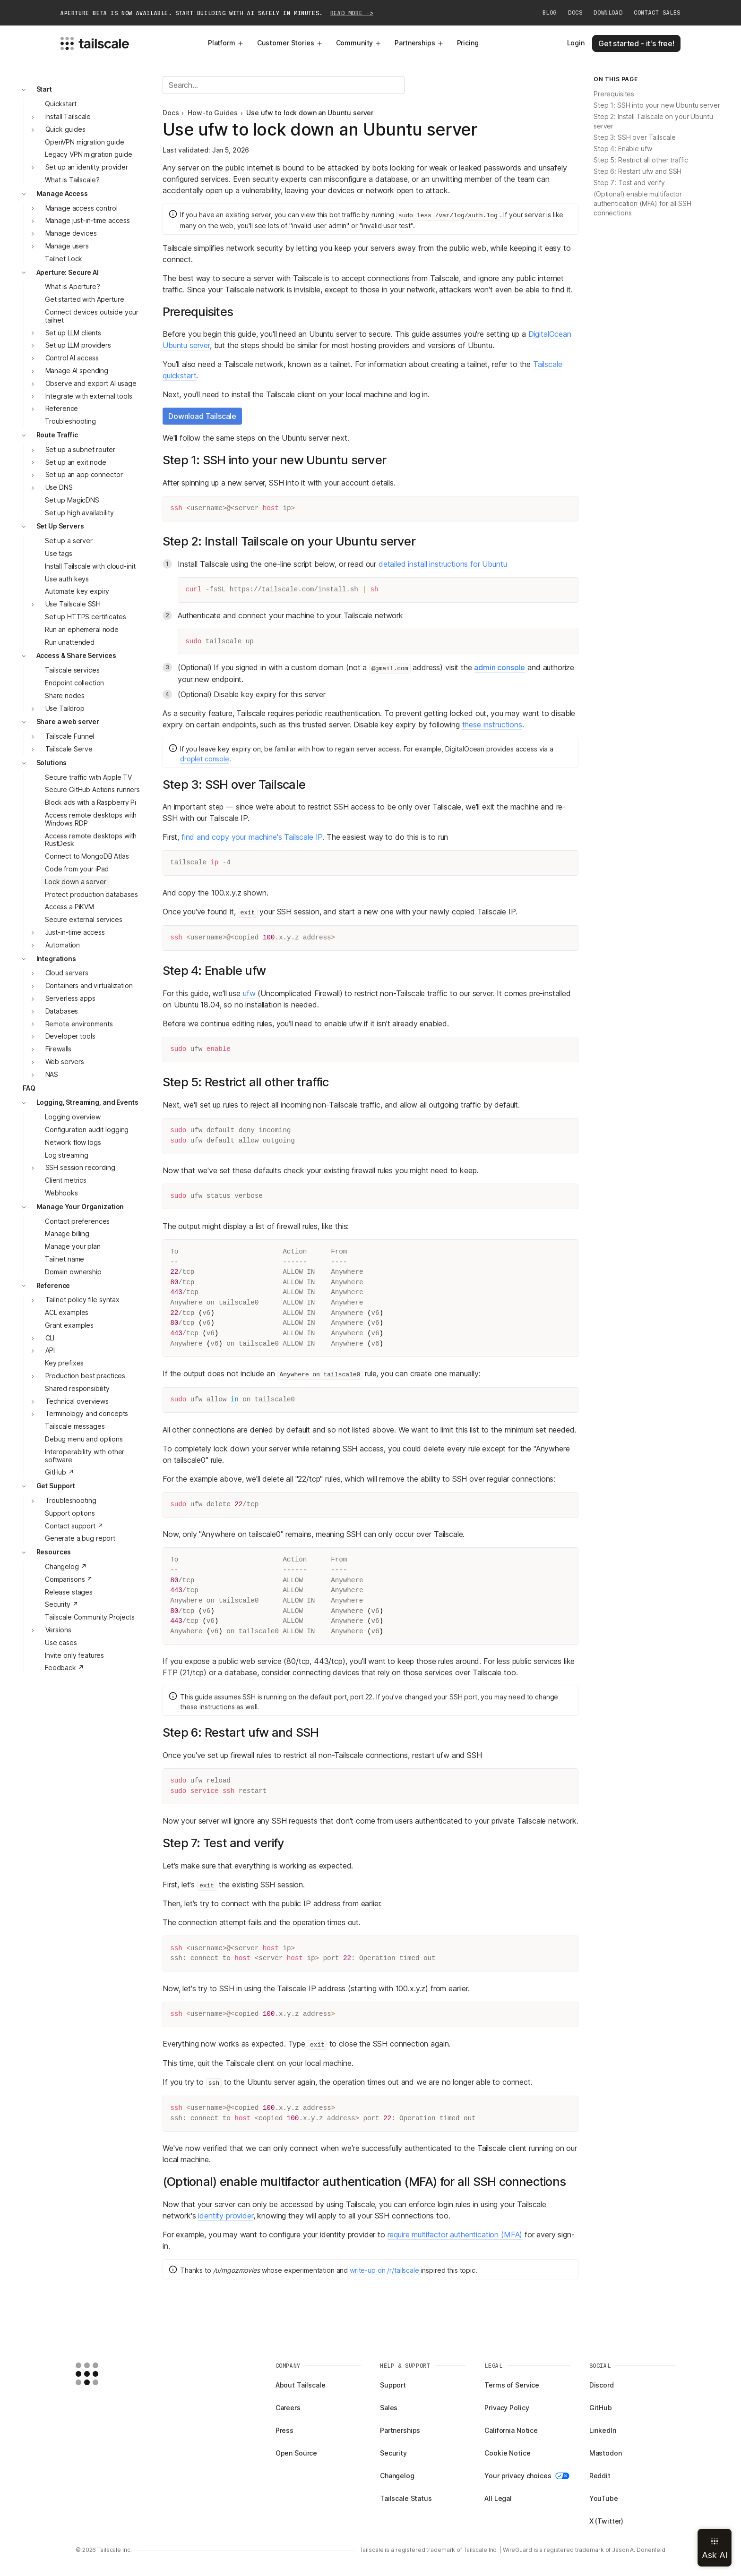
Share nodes (64, 695)
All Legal (498, 2498)
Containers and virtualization (89, 985)
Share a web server (67, 721)
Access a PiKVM (69, 907)
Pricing (468, 43)
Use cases (61, 1642)
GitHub (600, 2408)
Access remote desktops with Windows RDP (91, 819)
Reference (61, 408)
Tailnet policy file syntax (82, 1300)
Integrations (56, 959)
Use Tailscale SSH (73, 604)
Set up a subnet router (80, 449)
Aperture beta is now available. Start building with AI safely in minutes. (216, 13)
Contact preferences (77, 1221)
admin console (499, 667)
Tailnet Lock (63, 259)
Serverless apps (70, 998)
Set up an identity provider (86, 167)
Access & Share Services (76, 655)
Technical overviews (77, 1401)
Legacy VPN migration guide (88, 154)
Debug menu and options (84, 1439)
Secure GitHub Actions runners (92, 789)
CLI (50, 1338)
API (50, 1350)
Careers (288, 2408)
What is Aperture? (72, 286)
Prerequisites (614, 94)
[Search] (284, 85)
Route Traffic (57, 435)
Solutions (51, 763)
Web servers (64, 1062)
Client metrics (65, 1180)
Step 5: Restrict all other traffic (641, 160)
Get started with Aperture (84, 299)
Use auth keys (67, 579)
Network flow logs (73, 1142)
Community (359, 43)
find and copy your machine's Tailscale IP (251, 837)
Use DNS (59, 487)
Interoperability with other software (84, 1456)
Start (44, 89)
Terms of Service (511, 2385)
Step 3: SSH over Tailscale (634, 137)
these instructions (492, 724)
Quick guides (65, 129)
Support (393, 2385)
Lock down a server (75, 882)
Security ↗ (61, 1604)
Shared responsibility (77, 1388)
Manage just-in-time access (87, 220)
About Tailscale (301, 2385)
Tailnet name (64, 1259)
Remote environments (79, 1024)
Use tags (58, 553)
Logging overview (73, 1117)
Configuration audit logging (87, 1130)
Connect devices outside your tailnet (91, 316)
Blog (550, 12)
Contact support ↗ (74, 1526)
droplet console (204, 759)
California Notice (511, 2430)
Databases (61, 1011)
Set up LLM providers (78, 345)
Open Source (296, 2453)
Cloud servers (66, 973)
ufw (249, 993)
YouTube (603, 2498)
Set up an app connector (84, 474)
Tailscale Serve (69, 749)
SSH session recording (80, 1167)
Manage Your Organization (80, 1207)
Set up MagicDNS (72, 500)
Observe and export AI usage (91, 383)
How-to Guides (212, 113)
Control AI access (72, 358)
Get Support (55, 1486)
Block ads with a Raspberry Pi (90, 802)
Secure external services (83, 919)
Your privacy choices (526, 2476)
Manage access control (81, 208)
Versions (58, 1630)
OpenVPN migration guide (84, 142)
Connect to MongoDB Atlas (87, 856)
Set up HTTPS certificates (85, 617)
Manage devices (71, 233)
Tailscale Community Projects (90, 1617)
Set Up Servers (60, 526)
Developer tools (70, 1036)
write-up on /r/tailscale (384, 2270)
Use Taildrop (65, 708)
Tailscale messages (74, 1426)
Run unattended (70, 642)
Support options (70, 1513)
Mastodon (605, 2453)
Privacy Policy (506, 2408)
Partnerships (419, 43)
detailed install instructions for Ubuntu (443, 564)
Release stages (69, 1592)
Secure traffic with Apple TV (88, 777)
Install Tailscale (68, 116)
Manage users (67, 246)
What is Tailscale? (72, 180)
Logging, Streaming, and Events (87, 1102)
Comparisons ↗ (69, 1579)
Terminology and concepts (87, 1413)
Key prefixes (64, 1363)
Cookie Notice (507, 2453)
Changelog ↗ (65, 1566)
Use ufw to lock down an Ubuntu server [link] (309, 113)
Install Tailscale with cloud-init (90, 566)
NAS (52, 1074)
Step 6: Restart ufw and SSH (637, 171)
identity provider (225, 2215)
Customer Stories (290, 43)
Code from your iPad (77, 869)
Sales (388, 2408)
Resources (53, 1552)
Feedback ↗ (64, 1667)
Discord (601, 2385)
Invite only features (74, 1655)
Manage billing (67, 1233)
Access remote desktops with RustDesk (91, 840)
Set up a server (69, 541)
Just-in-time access (75, 932)
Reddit (600, 2476)
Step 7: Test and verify (629, 183)
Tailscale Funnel (70, 736)
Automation (62, 945)
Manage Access (62, 193)
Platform (226, 43)
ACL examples (66, 1312)
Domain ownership (73, 1272)
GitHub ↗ (59, 1472)
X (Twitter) (606, 2521)
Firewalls (58, 1049)
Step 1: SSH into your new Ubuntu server (657, 105)
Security (393, 2453)
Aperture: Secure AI (67, 272)
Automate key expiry (77, 591)
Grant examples (69, 1325)
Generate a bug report (80, 1538)
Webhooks (61, 1193)
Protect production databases (91, 894)
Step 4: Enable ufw (623, 149)
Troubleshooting (70, 421)
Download (608, 12)
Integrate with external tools (88, 396)
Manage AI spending (76, 371)
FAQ (29, 1088)
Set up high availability (79, 513)
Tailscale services (72, 670)
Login (576, 43)
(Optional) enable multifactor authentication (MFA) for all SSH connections (642, 203)
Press (284, 2430)
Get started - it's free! (636, 43)
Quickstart (61, 104)
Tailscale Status (406, 2498)
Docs (575, 12)
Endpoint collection (74, 683)
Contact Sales (657, 12)
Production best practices (85, 1376)
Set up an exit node (75, 462)
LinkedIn (602, 2430)
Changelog (397, 2476)
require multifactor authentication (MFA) (455, 2234)
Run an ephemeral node (82, 629)
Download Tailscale (202, 416)
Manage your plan (73, 1246)
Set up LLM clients (73, 333)
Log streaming (66, 1155)
